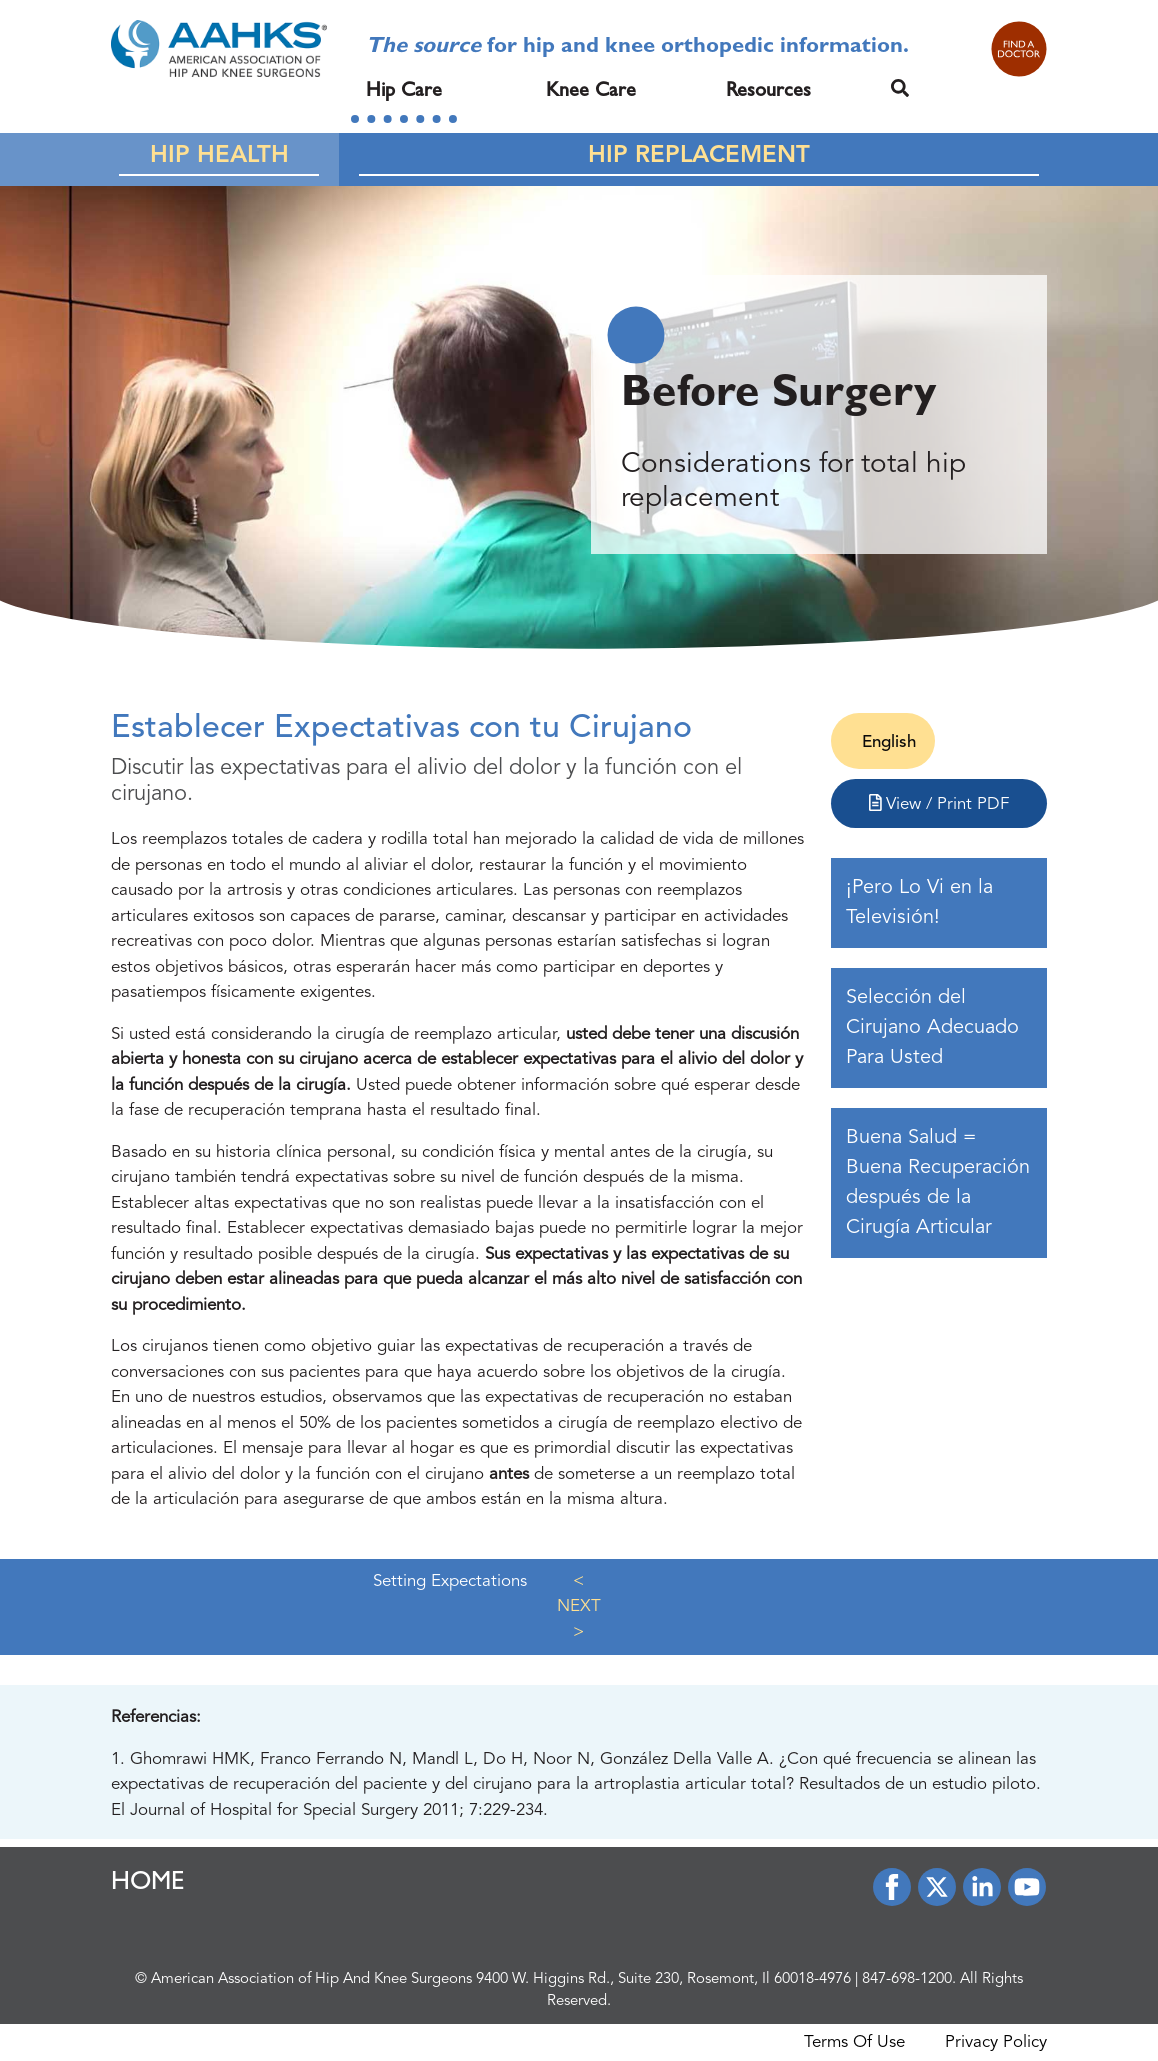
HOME (148, 1884)
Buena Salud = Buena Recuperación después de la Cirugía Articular (938, 1183)
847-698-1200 (907, 1979)
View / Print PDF (939, 803)
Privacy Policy (996, 2042)
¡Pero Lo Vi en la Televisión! (919, 903)
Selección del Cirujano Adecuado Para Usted (932, 1028)
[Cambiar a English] (883, 743)
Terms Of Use (854, 2042)
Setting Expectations (450, 1581)
